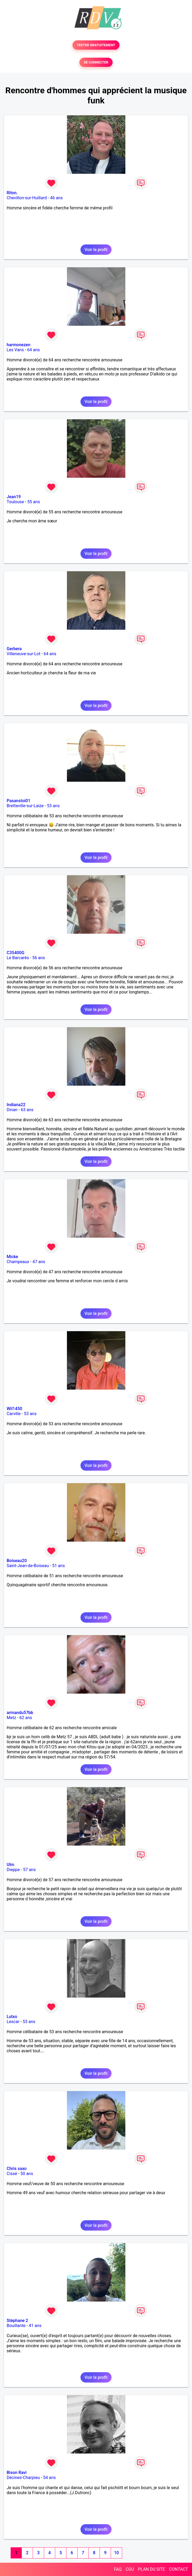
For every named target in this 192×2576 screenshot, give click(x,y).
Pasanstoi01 (18, 800)
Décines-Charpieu (23, 2477)
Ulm (10, 1864)
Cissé (12, 2173)
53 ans (53, 805)
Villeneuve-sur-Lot (23, 653)
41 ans (35, 2325)
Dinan (12, 1109)
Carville (14, 1413)
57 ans (29, 1869)
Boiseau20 (17, 1560)
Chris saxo (17, 2168)
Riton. (12, 192)
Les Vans (15, 349)
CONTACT (178, 2569)
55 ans (33, 501)
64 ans (33, 349)
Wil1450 (14, 1408)
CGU (130, 2569)
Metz (11, 1717)
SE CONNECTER (96, 62)
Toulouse (15, 501)
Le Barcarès (18, 957)
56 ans (38, 957)
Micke (12, 1256)
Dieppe (13, 1869)
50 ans (26, 2173)
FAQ (118, 2569)
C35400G (15, 952)
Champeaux (18, 1261)
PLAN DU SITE (151, 2569)
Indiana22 (16, 1104)
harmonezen (18, 344)
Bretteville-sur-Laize (25, 805)
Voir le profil (95, 249)
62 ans (25, 1717)
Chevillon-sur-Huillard (27, 197)
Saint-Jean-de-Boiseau (28, 1565)
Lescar (13, 2021)
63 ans (27, 1109)
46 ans (56, 197)
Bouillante (16, 2325)
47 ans (38, 1261)
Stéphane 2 (17, 2320)
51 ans (58, 1565)
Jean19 (14, 496)
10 (116, 2552)
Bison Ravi (17, 2472)
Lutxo (12, 2016)
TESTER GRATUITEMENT (96, 45)
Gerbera (14, 648)
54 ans (49, 2477)
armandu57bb (20, 1712)
